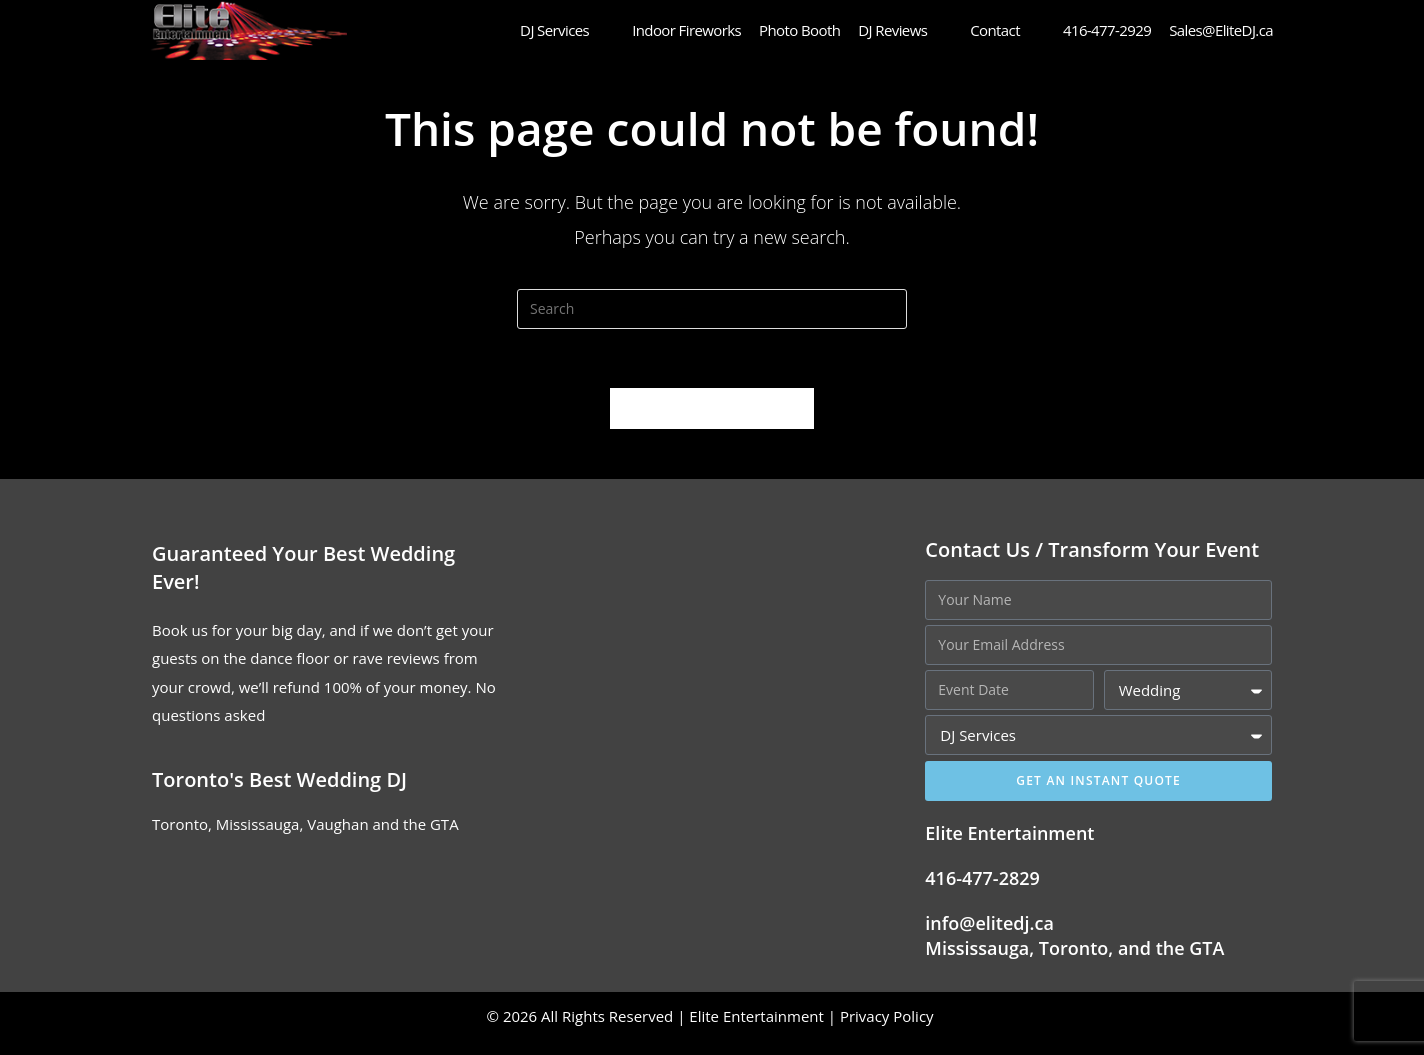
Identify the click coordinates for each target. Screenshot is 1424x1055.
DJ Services (567, 29)
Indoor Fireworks (686, 30)
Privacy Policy (889, 1030)
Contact (1007, 29)
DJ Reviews (905, 29)
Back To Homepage (711, 423)
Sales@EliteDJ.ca (1221, 30)
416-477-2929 (1107, 30)
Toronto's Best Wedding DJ (279, 794)
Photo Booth (799, 30)
